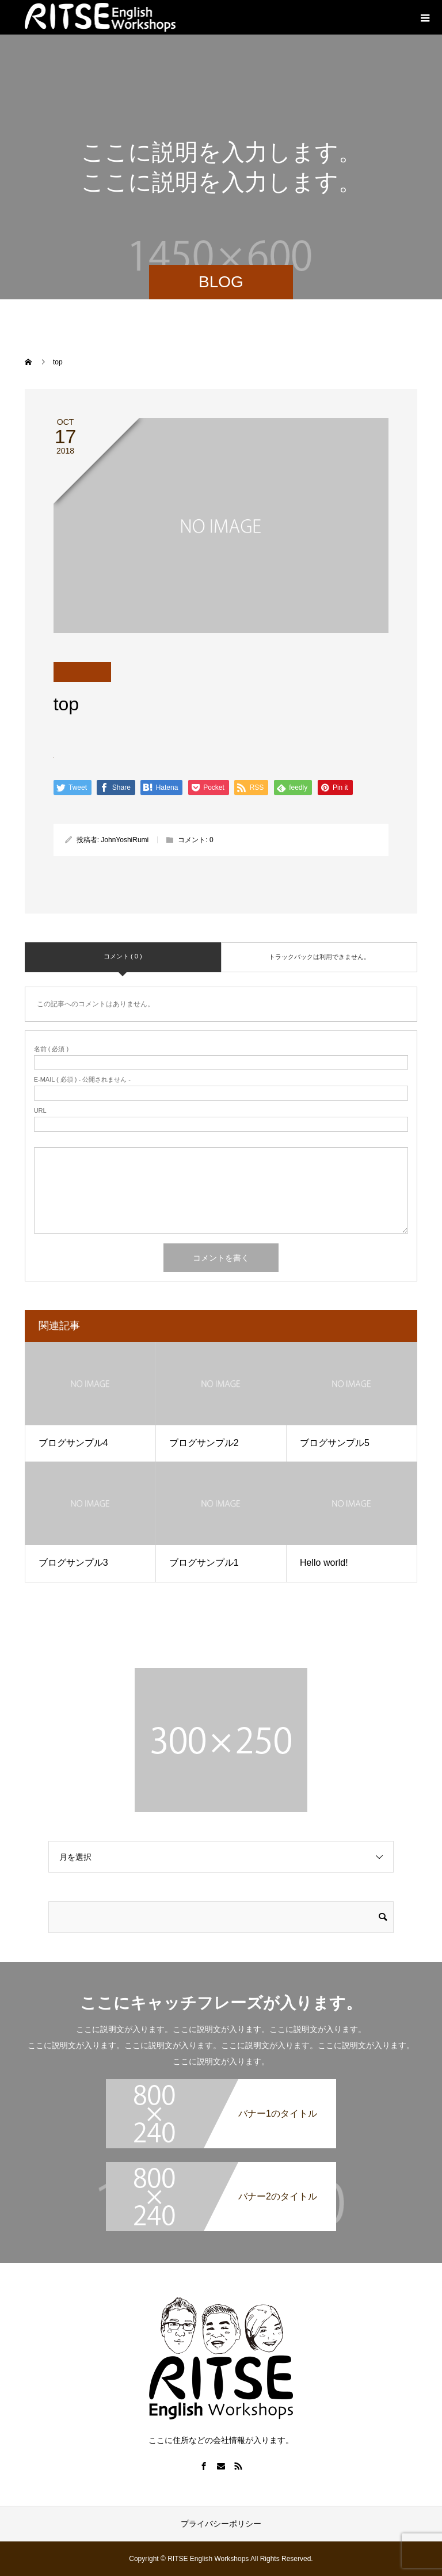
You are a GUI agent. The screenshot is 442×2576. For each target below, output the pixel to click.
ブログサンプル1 (204, 1562)
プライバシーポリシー (221, 2523)
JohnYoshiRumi (124, 840)
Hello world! (324, 1562)
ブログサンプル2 (204, 1443)
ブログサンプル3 (73, 1562)
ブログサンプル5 (334, 1443)
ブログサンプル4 (73, 1443)
